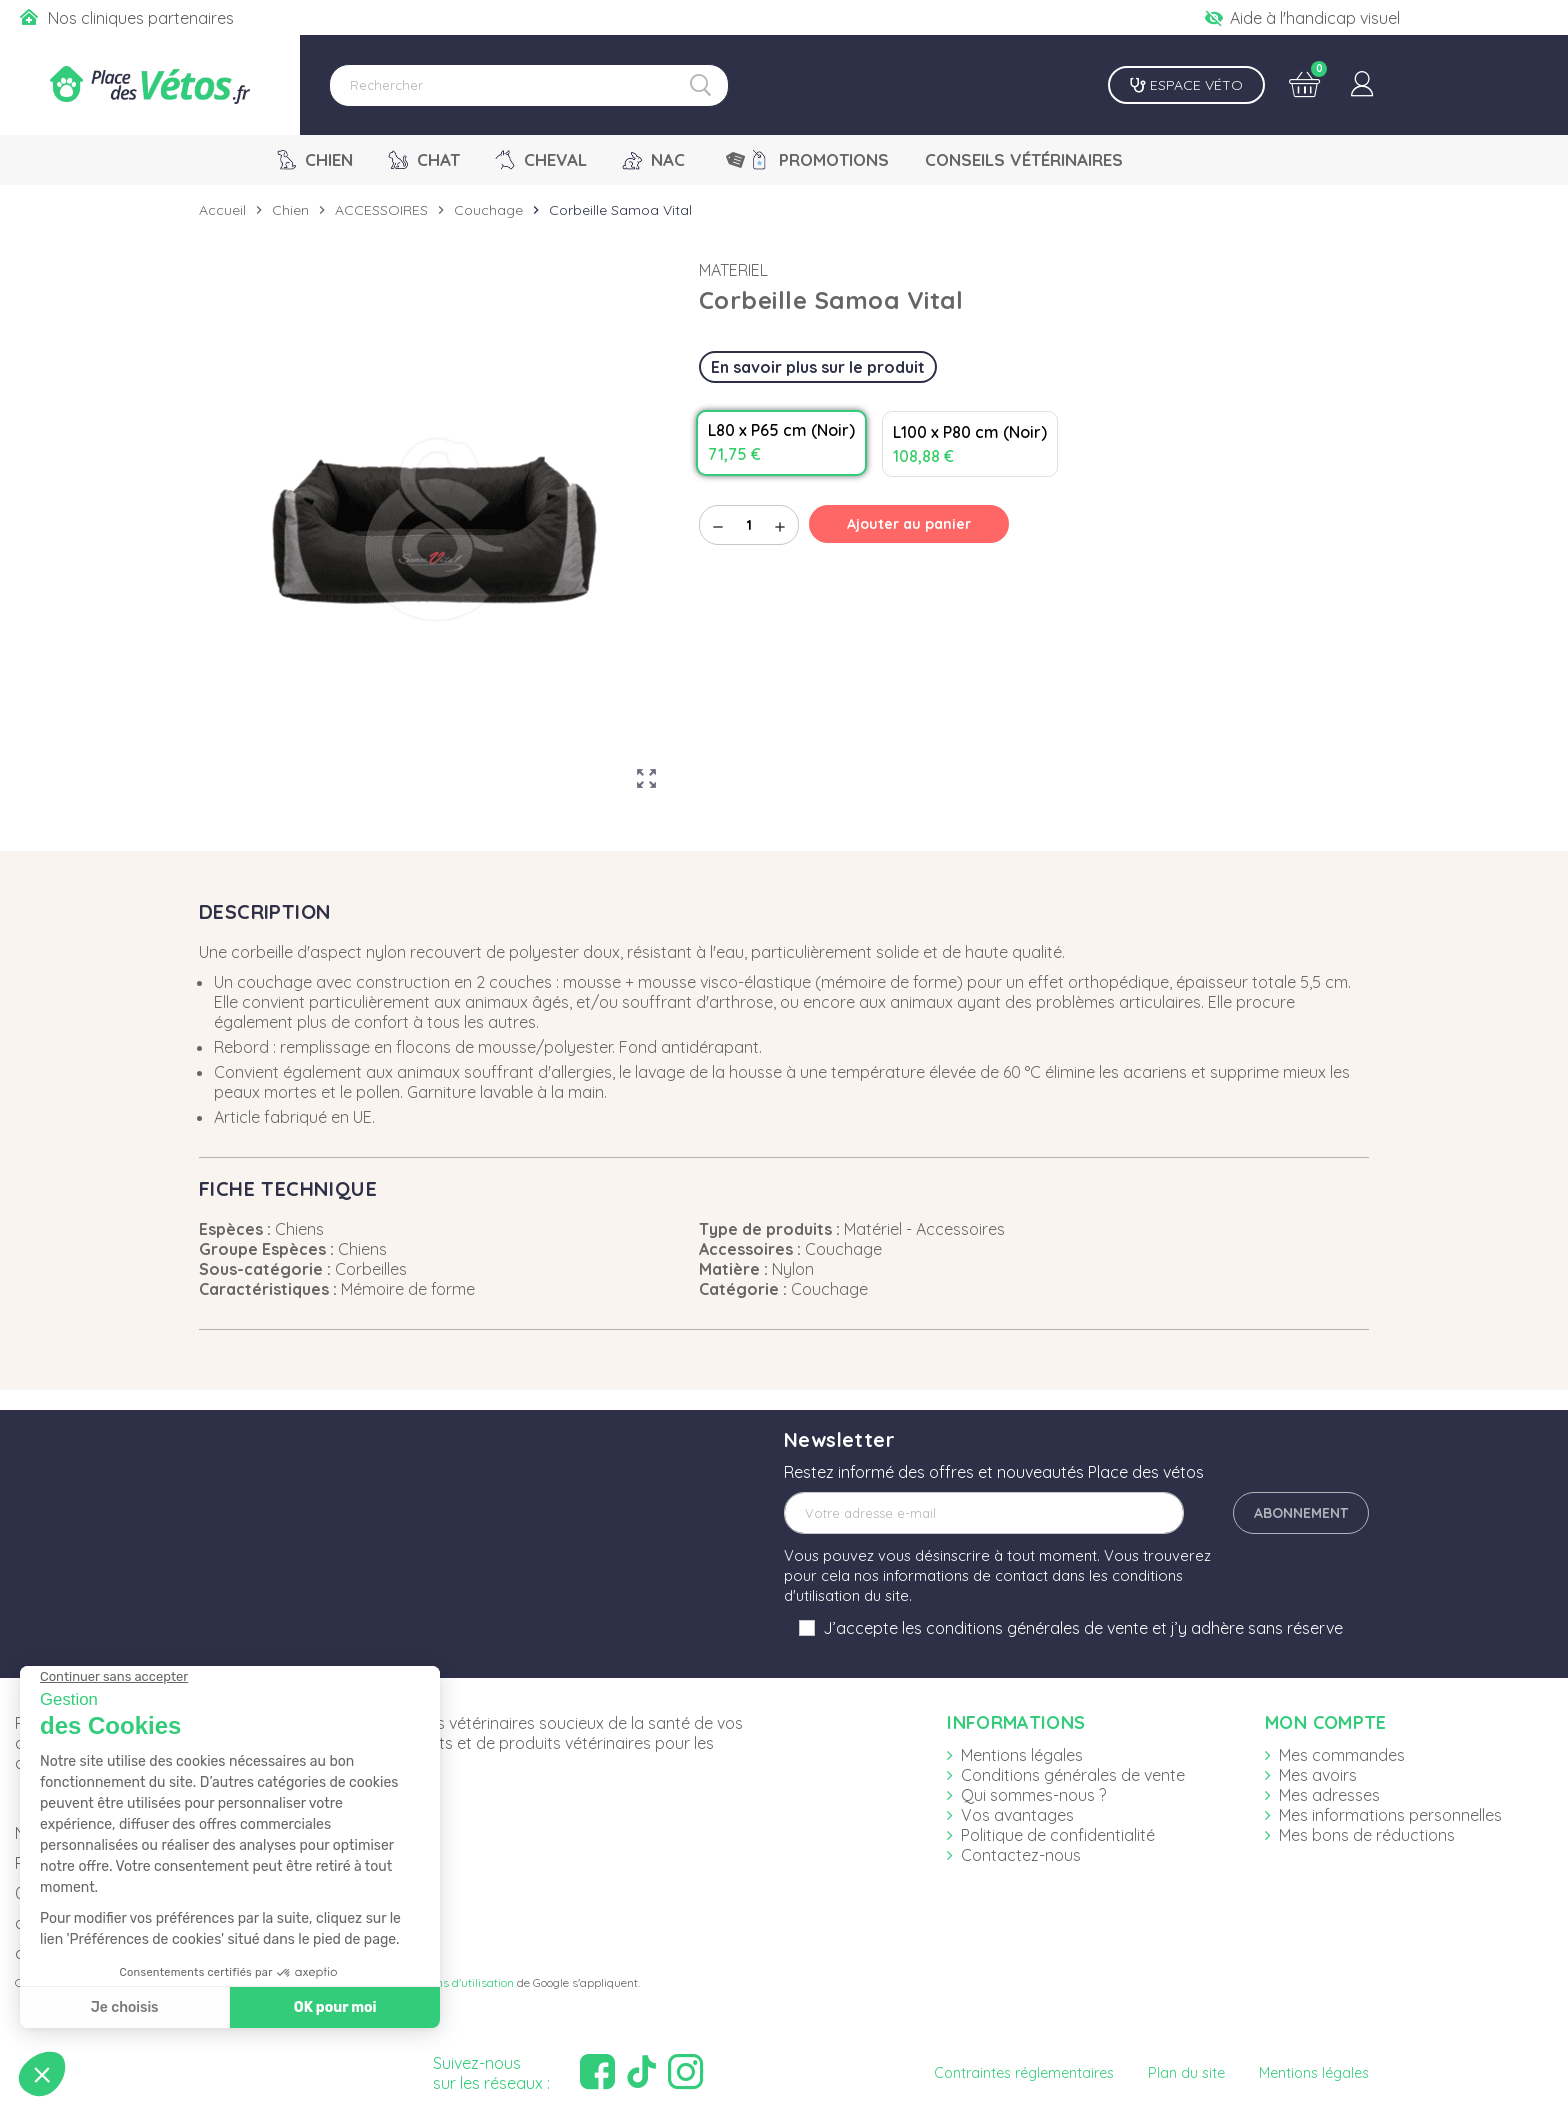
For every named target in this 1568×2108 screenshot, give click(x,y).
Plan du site (1186, 2073)
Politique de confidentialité (1058, 1835)
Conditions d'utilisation (453, 1982)
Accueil (222, 210)
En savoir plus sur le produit (818, 367)
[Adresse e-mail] (984, 1513)
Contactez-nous (1021, 1855)
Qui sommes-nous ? (1033, 1795)
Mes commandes (1342, 1755)
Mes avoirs (1318, 1775)
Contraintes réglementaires (1024, 2073)
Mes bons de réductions (1367, 1835)
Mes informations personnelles (1390, 1815)
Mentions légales (1022, 1755)
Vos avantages (1017, 1815)
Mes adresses (1329, 1795)
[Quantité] (749, 525)
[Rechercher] (529, 85)
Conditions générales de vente (1073, 1775)
